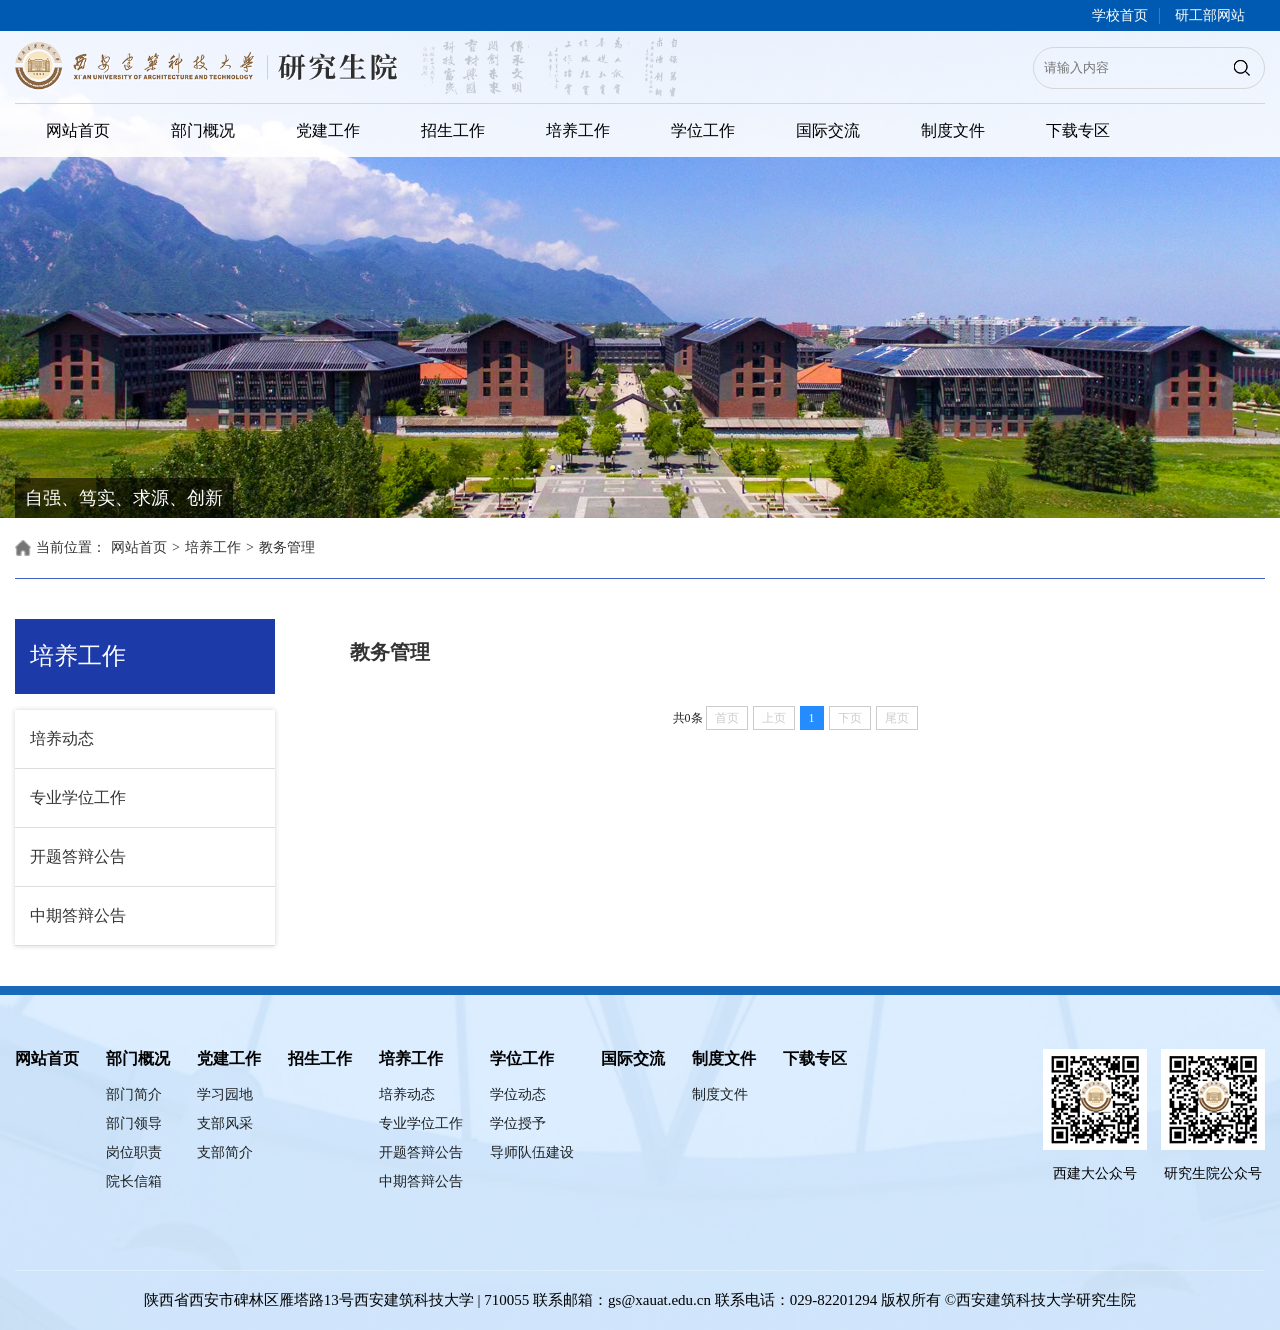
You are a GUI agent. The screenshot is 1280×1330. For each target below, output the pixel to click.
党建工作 (328, 130)
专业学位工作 (78, 797)
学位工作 (703, 130)
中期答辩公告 (78, 915)
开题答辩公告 (78, 856)
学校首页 (1120, 15)
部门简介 (134, 1094)
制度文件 (953, 130)
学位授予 (518, 1123)
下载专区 (1078, 130)
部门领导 (134, 1123)
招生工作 (453, 130)
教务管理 (287, 547)
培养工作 (578, 130)
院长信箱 (134, 1181)
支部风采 (225, 1123)
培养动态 (62, 738)
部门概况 (203, 130)
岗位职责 (134, 1152)
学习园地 (225, 1094)
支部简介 (225, 1152)
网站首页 (78, 130)
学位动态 (518, 1094)
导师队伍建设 (532, 1152)
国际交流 (828, 130)
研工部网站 (1210, 15)
